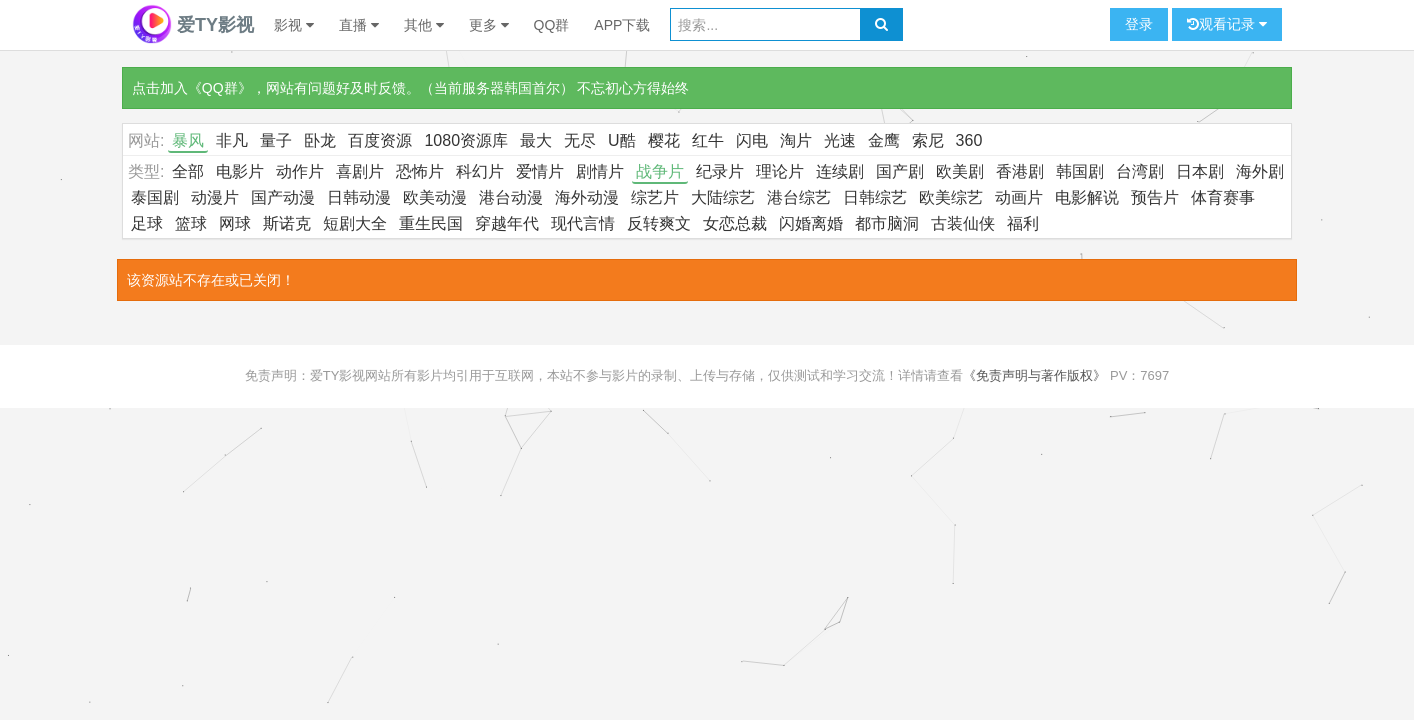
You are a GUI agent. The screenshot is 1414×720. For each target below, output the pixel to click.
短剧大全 (355, 223)
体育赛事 (1223, 197)
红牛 (708, 140)
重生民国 (431, 223)
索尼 (928, 140)
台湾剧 (1140, 171)
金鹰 (884, 140)
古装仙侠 (963, 223)
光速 (840, 140)
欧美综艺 (951, 197)
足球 (147, 223)
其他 (424, 25)
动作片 (300, 171)
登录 (1139, 24)
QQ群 (552, 25)
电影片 (240, 171)
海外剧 (1260, 171)
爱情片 (540, 171)
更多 (489, 25)
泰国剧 (155, 197)
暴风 (188, 140)
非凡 (232, 140)
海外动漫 (587, 197)
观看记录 (1227, 24)
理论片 (780, 171)
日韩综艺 (875, 197)
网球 (235, 223)
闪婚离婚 (811, 223)
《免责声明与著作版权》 (1034, 375)
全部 (188, 171)
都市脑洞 (887, 223)
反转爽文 (659, 223)
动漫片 (215, 197)
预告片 (1155, 197)
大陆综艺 (723, 197)
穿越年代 (507, 223)
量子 (276, 140)
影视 (294, 25)
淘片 (796, 140)
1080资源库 (466, 140)
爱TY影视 (193, 25)
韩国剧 (1080, 171)
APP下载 (622, 25)
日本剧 (1200, 171)
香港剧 (1020, 171)
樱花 (664, 140)
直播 (359, 25)
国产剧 (900, 171)
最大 (536, 140)
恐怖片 (420, 171)
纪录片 (720, 171)
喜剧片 (360, 171)
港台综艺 (799, 197)
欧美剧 (960, 171)
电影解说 (1087, 197)
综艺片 (655, 197)
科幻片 (480, 171)
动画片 (1019, 197)
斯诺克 (287, 223)
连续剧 (840, 171)
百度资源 (380, 140)
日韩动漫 (359, 197)
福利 (1023, 223)
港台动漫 (511, 197)
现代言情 (583, 223)
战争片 (660, 171)
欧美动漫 (435, 197)
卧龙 (320, 140)
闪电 (752, 140)
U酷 (622, 140)
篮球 (191, 223)
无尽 (580, 140)
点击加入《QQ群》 (192, 88)
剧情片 (600, 171)
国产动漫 (283, 197)
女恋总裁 (735, 223)
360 (969, 140)
